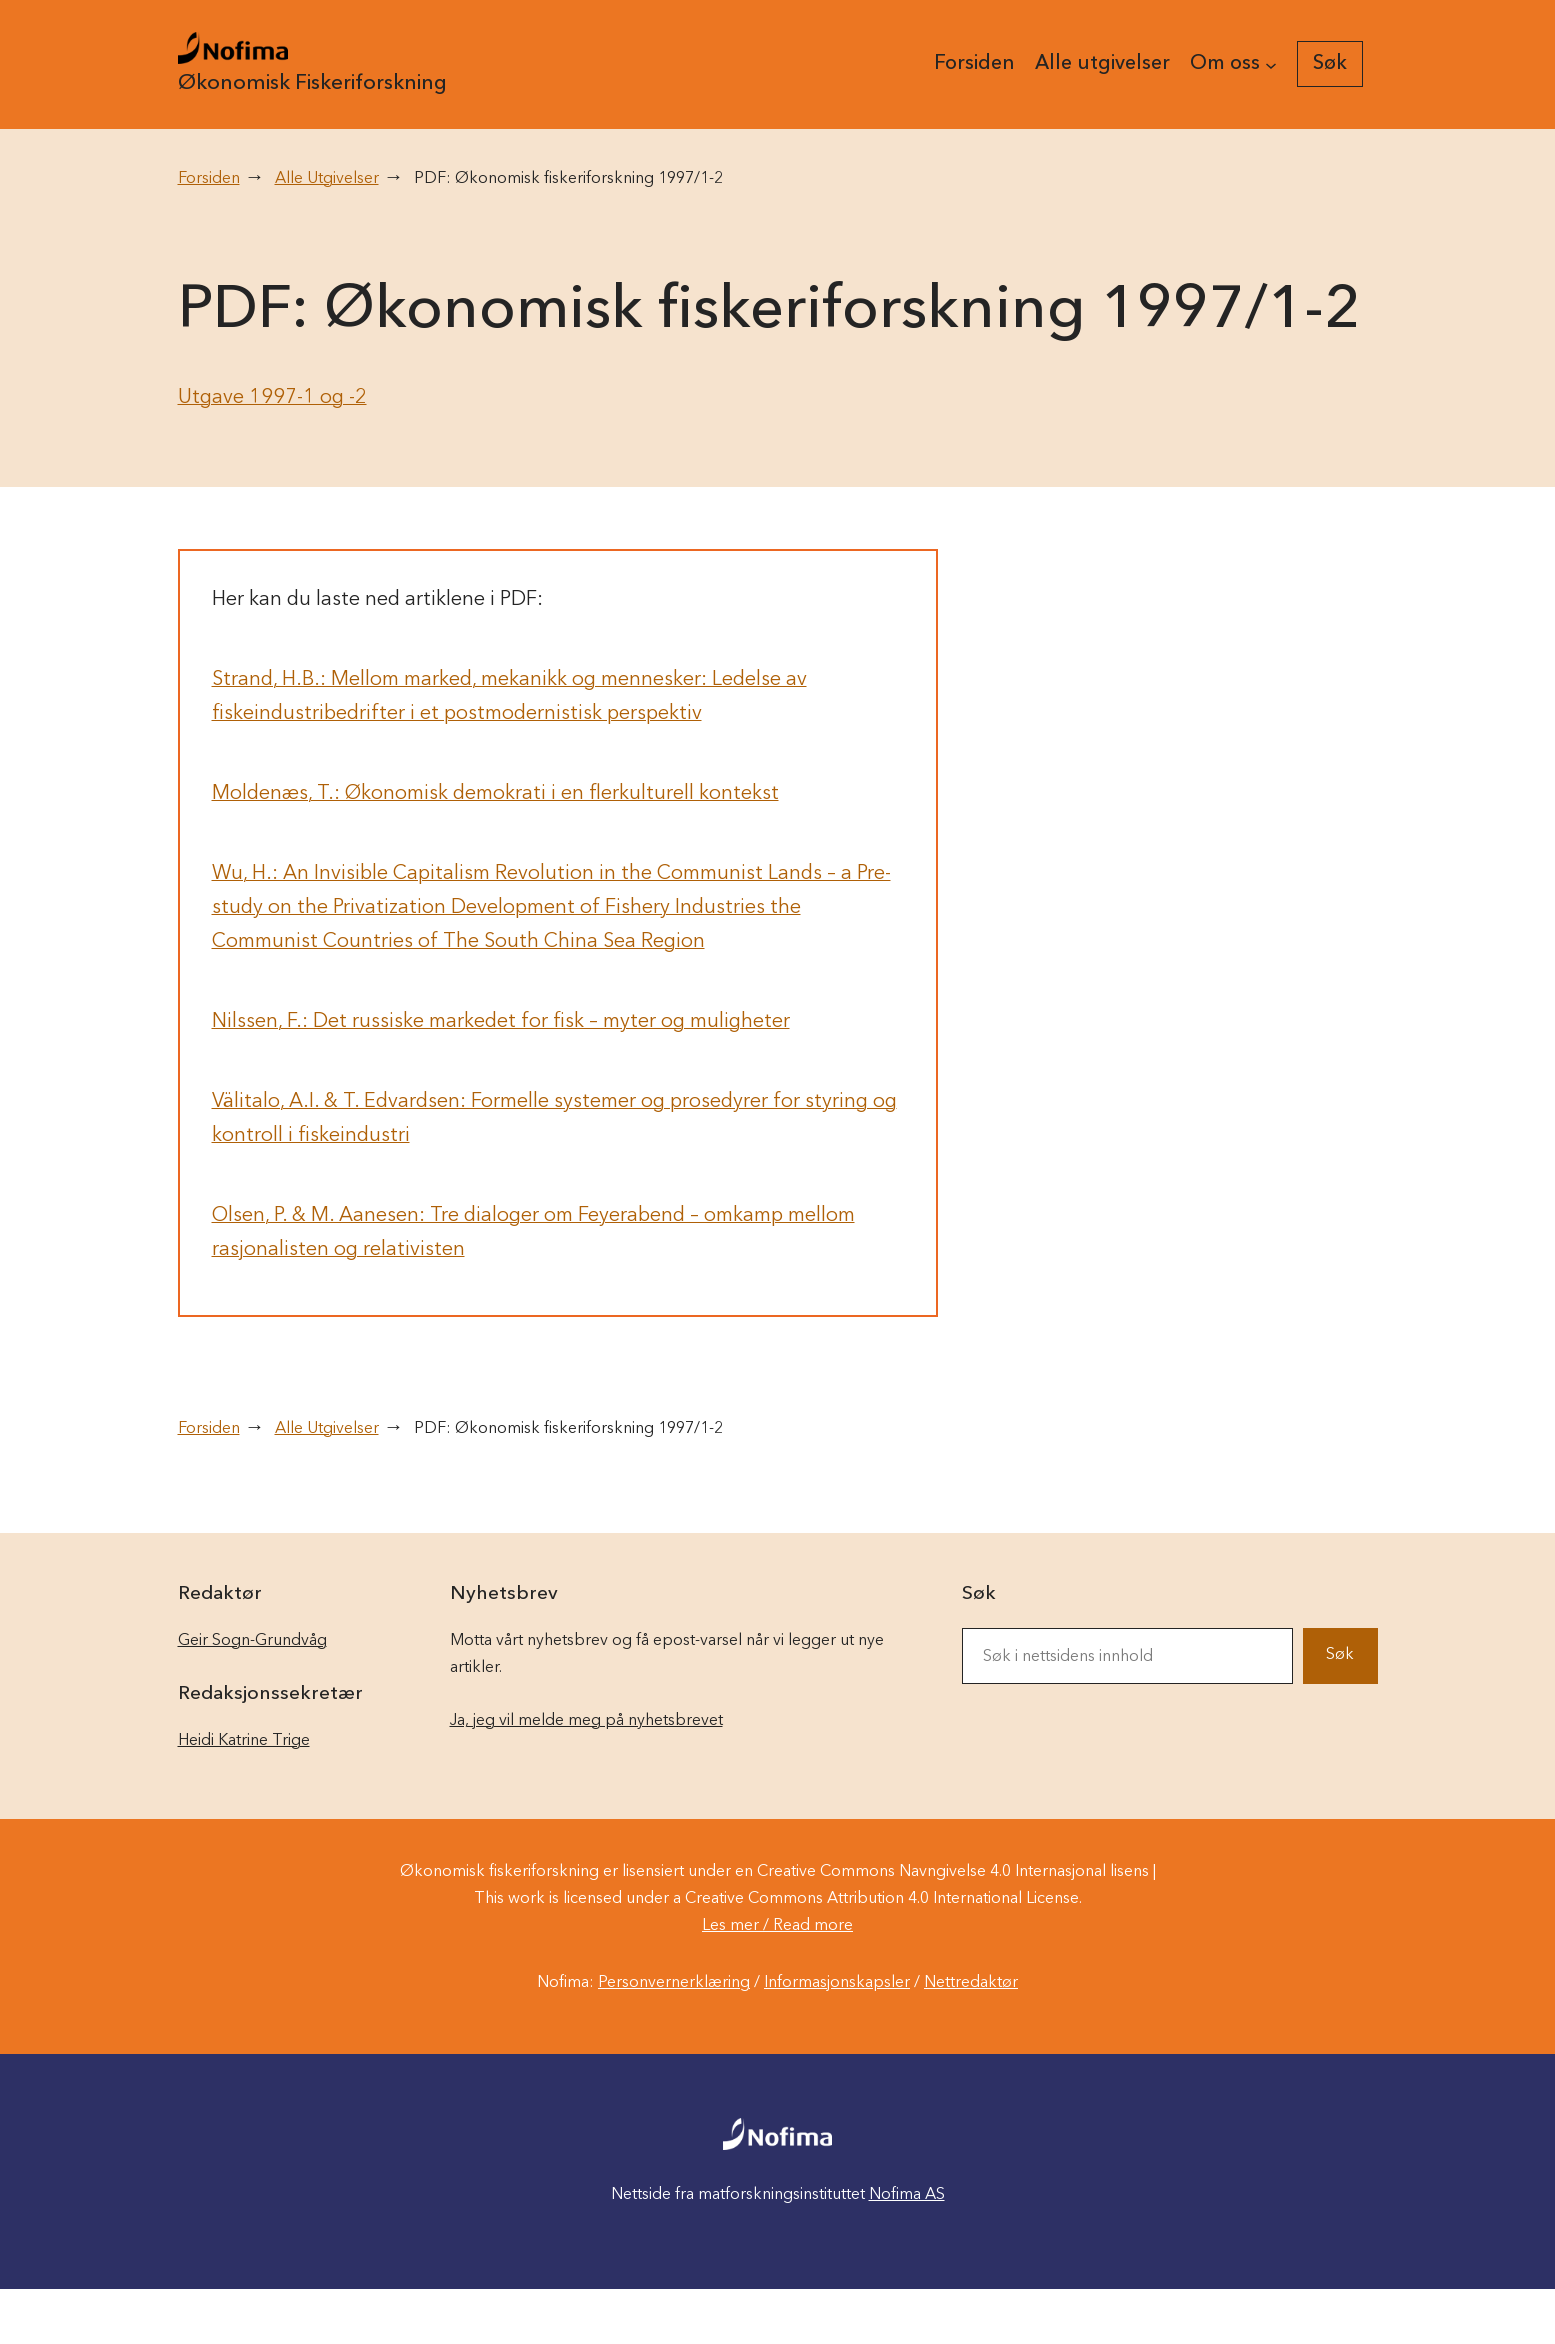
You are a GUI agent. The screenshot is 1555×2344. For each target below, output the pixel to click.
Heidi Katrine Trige (244, 1741)
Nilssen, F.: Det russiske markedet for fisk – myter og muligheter (501, 1022)
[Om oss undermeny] (1271, 64)
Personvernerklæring (674, 1983)
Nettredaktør (971, 1983)
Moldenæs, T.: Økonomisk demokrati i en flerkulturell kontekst (495, 794)
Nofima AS (907, 2195)
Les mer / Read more (777, 1926)
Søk (1340, 1655)
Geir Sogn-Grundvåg (252, 1641)
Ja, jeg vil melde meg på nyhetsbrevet (586, 1721)
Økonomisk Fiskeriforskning (312, 83)
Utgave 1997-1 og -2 (272, 398)
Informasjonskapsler (837, 1983)
